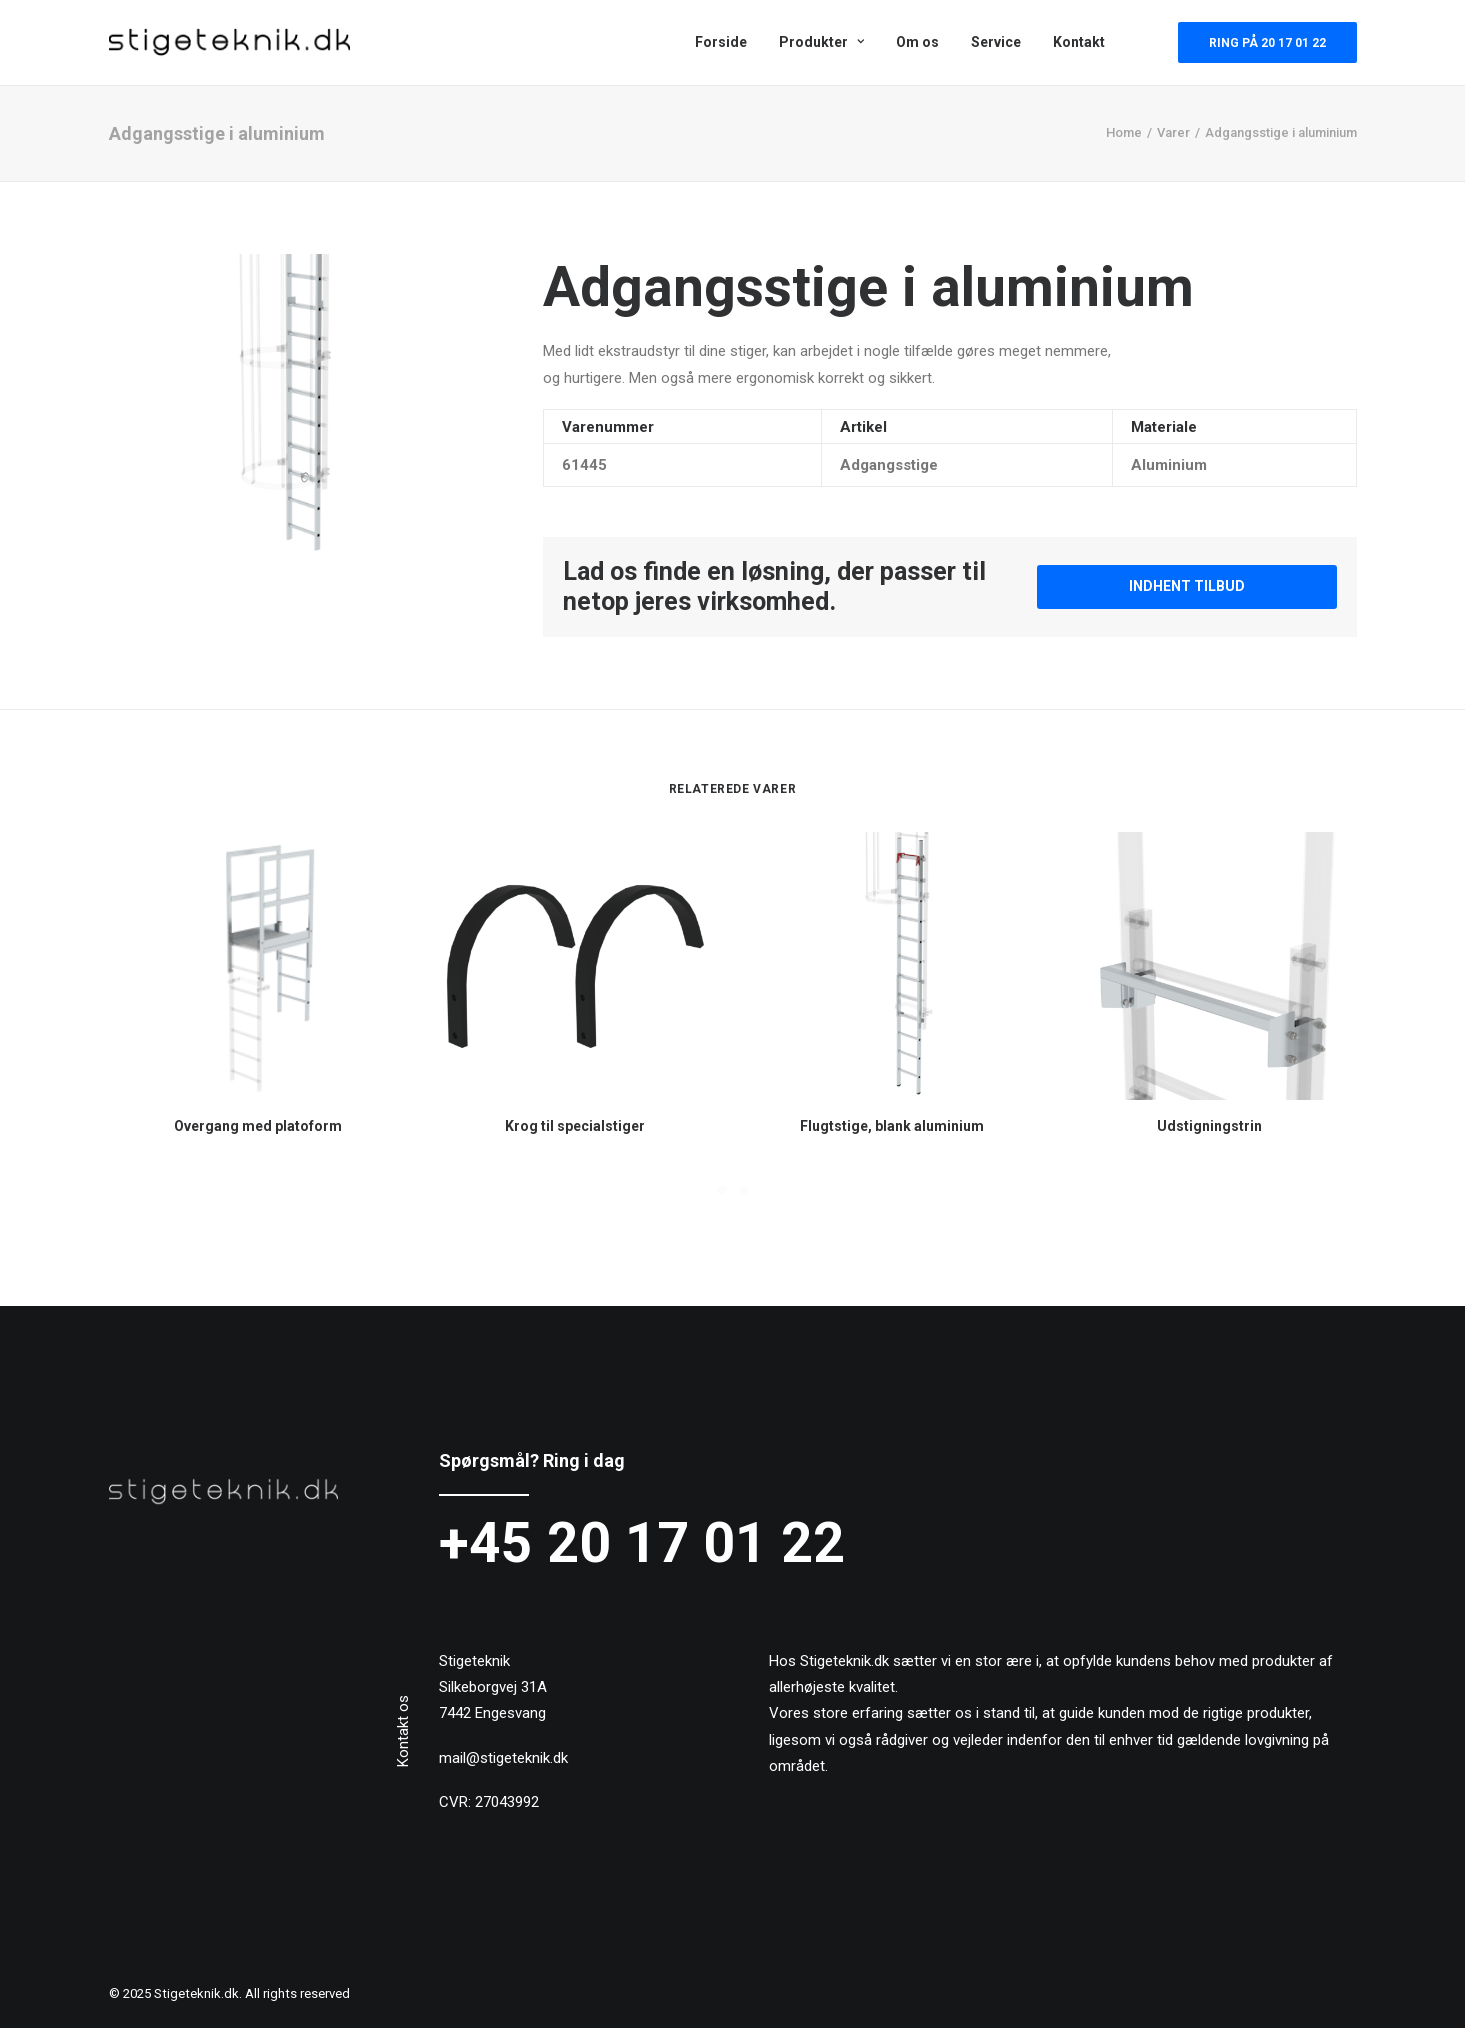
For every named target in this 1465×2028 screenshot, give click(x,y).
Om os (917, 42)
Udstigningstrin (1209, 1126)
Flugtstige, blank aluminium (892, 1126)
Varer (1173, 132)
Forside (721, 42)
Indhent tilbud (1187, 586)
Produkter (821, 42)
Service (996, 42)
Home (1124, 132)
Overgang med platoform (258, 1126)
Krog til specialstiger (575, 1126)
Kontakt (1079, 42)
